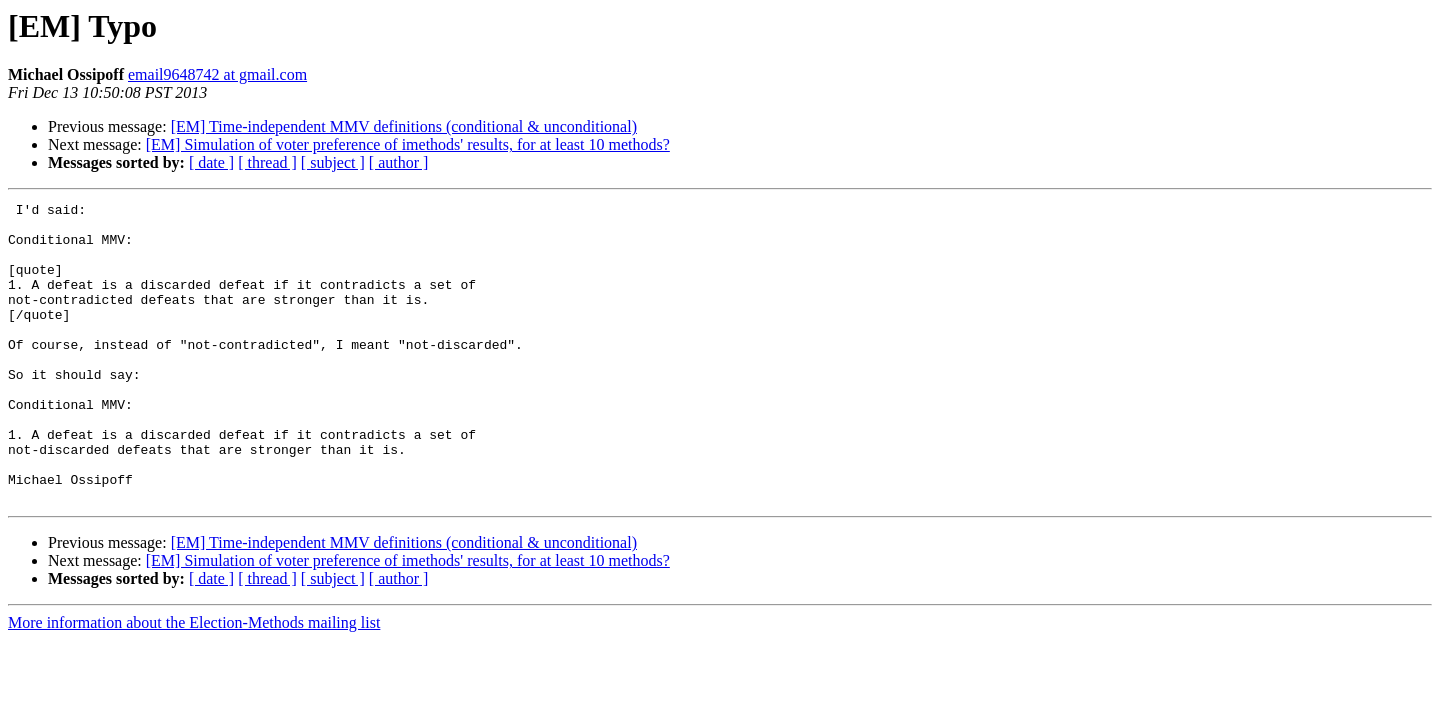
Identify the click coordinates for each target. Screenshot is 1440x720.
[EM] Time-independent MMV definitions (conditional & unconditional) (404, 126)
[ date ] (211, 162)
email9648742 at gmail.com (217, 74)
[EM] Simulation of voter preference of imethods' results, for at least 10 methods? (408, 144)
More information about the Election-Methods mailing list (194, 682)
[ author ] (399, 162)
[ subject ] (333, 162)
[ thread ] (267, 162)
